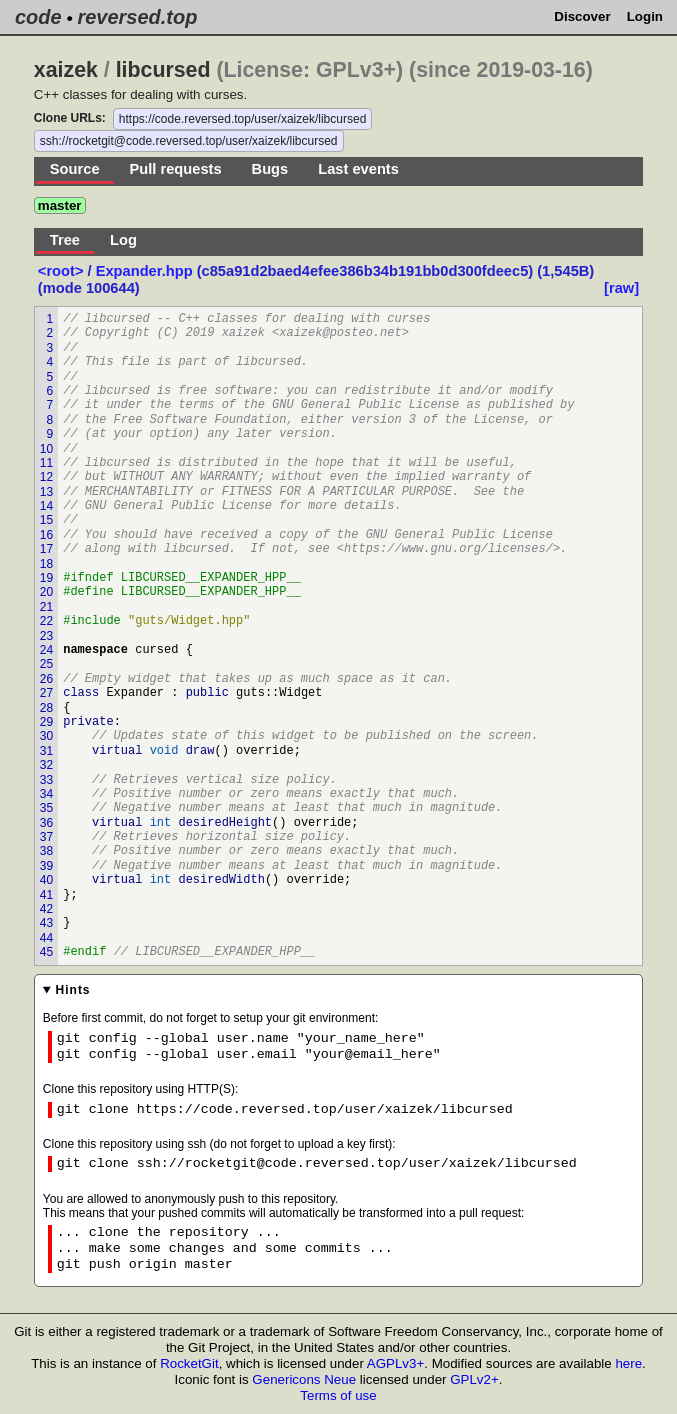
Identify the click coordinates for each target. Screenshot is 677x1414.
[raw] (621, 288)
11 (46, 463)
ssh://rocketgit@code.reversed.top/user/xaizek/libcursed (189, 141)
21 (46, 607)
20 (46, 592)
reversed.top (137, 17)
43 (46, 923)
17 (46, 549)
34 (46, 794)
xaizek (66, 70)
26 (46, 679)
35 (46, 808)
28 (46, 708)
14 (46, 506)
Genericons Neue (304, 1379)
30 (46, 736)
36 (46, 823)
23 (46, 636)
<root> (63, 271)
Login (645, 16)
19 (46, 578)
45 (46, 952)
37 (46, 837)
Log (123, 240)
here (628, 1363)
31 (46, 751)
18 (46, 564)
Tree (65, 240)
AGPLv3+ (395, 1363)
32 (46, 765)
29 (46, 722)
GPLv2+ (474, 1379)
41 (46, 895)
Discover (582, 16)
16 (46, 535)
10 (46, 449)
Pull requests (176, 169)
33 (46, 780)
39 (46, 866)
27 (46, 693)
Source (75, 169)
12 (46, 477)
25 (46, 664)
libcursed (163, 70)
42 (46, 909)
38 (46, 851)
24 (46, 650)
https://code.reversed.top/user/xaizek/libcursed (242, 119)
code (38, 17)
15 (46, 520)
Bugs (270, 169)
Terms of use (338, 1395)
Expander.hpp (144, 271)
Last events (358, 169)
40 (46, 880)
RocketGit (189, 1363)
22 (46, 621)
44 (46, 938)
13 (46, 492)
